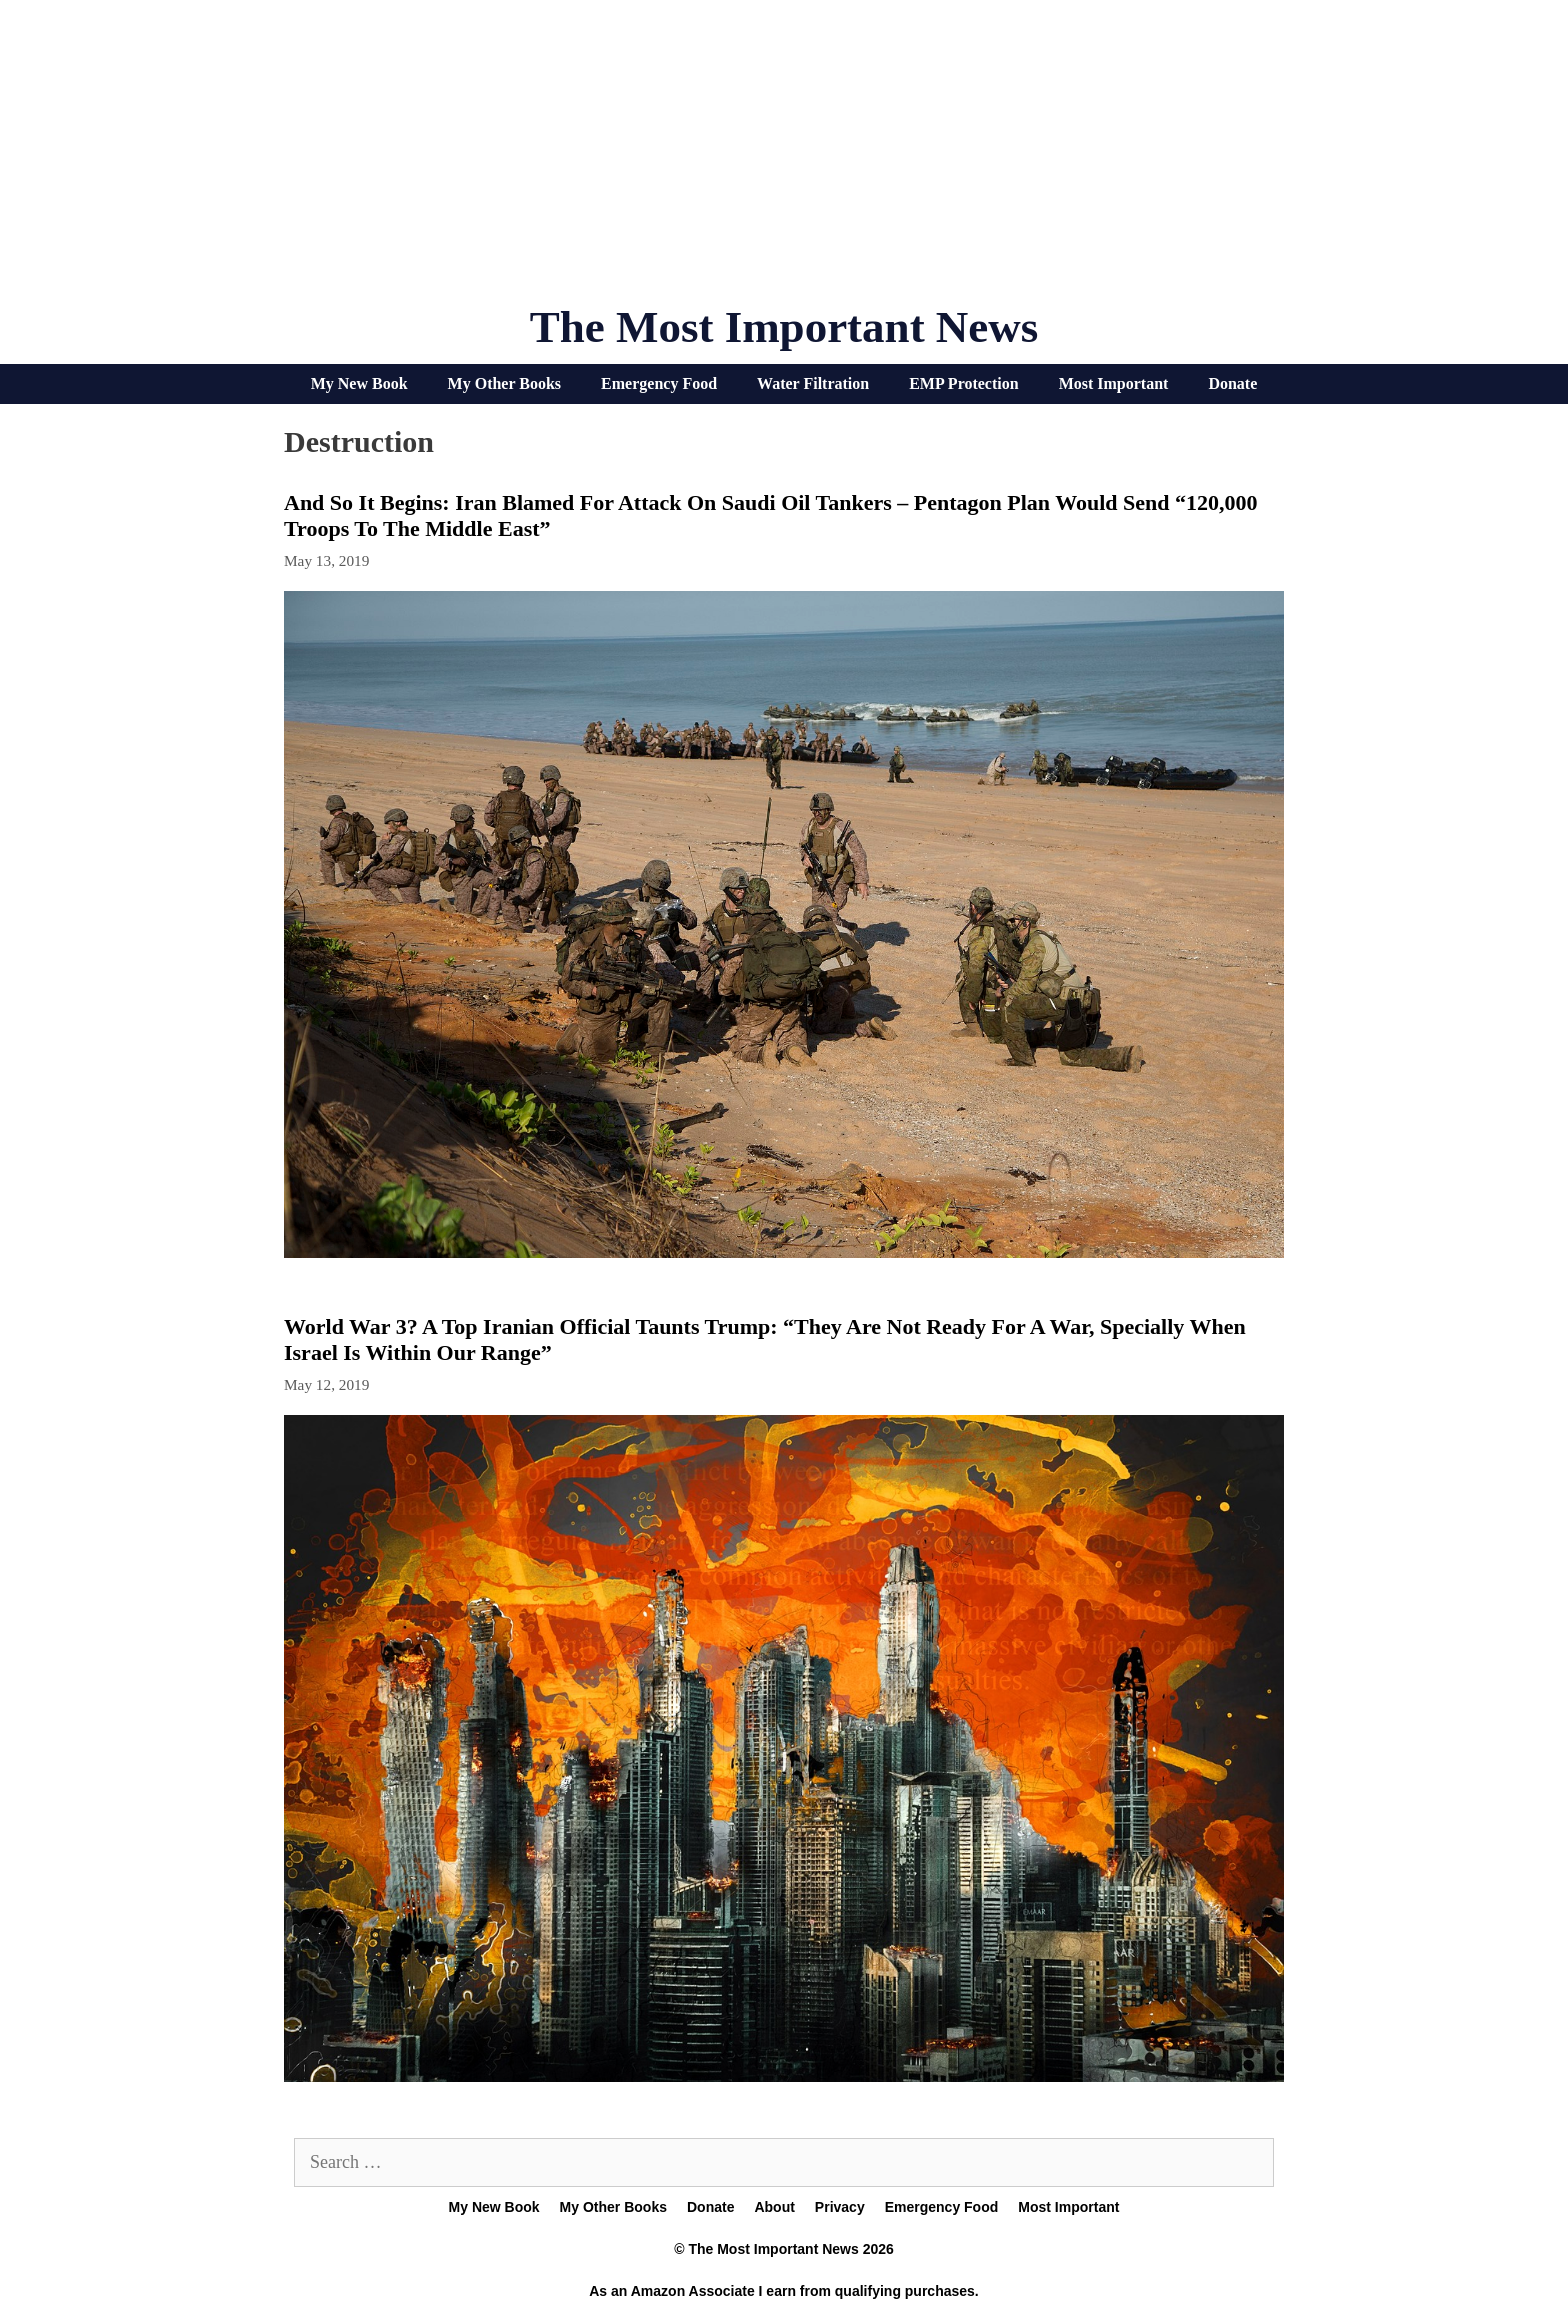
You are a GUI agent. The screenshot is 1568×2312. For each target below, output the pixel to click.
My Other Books (504, 383)
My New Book (359, 383)
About (774, 2207)
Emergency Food (659, 383)
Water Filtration (813, 383)
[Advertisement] (784, 160)
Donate (1232, 383)
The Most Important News (784, 327)
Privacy (840, 2207)
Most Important (1114, 383)
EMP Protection (963, 383)
